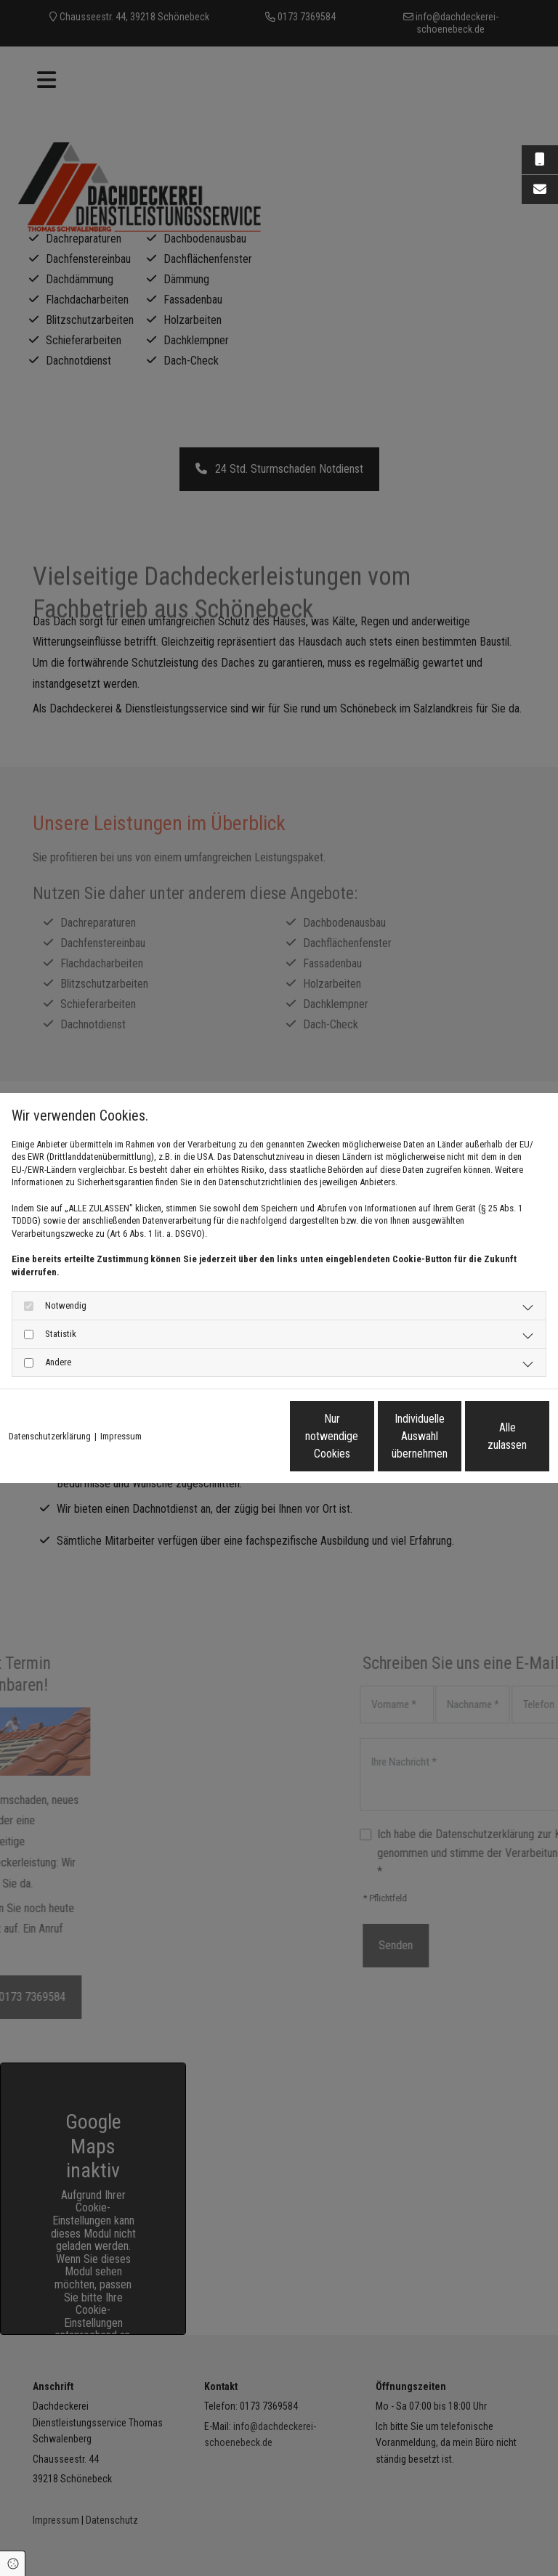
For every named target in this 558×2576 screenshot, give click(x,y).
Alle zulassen (482, 1442)
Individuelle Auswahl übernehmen (344, 1442)
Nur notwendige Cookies (206, 1442)
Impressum (121, 1405)
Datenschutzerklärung (50, 1405)
